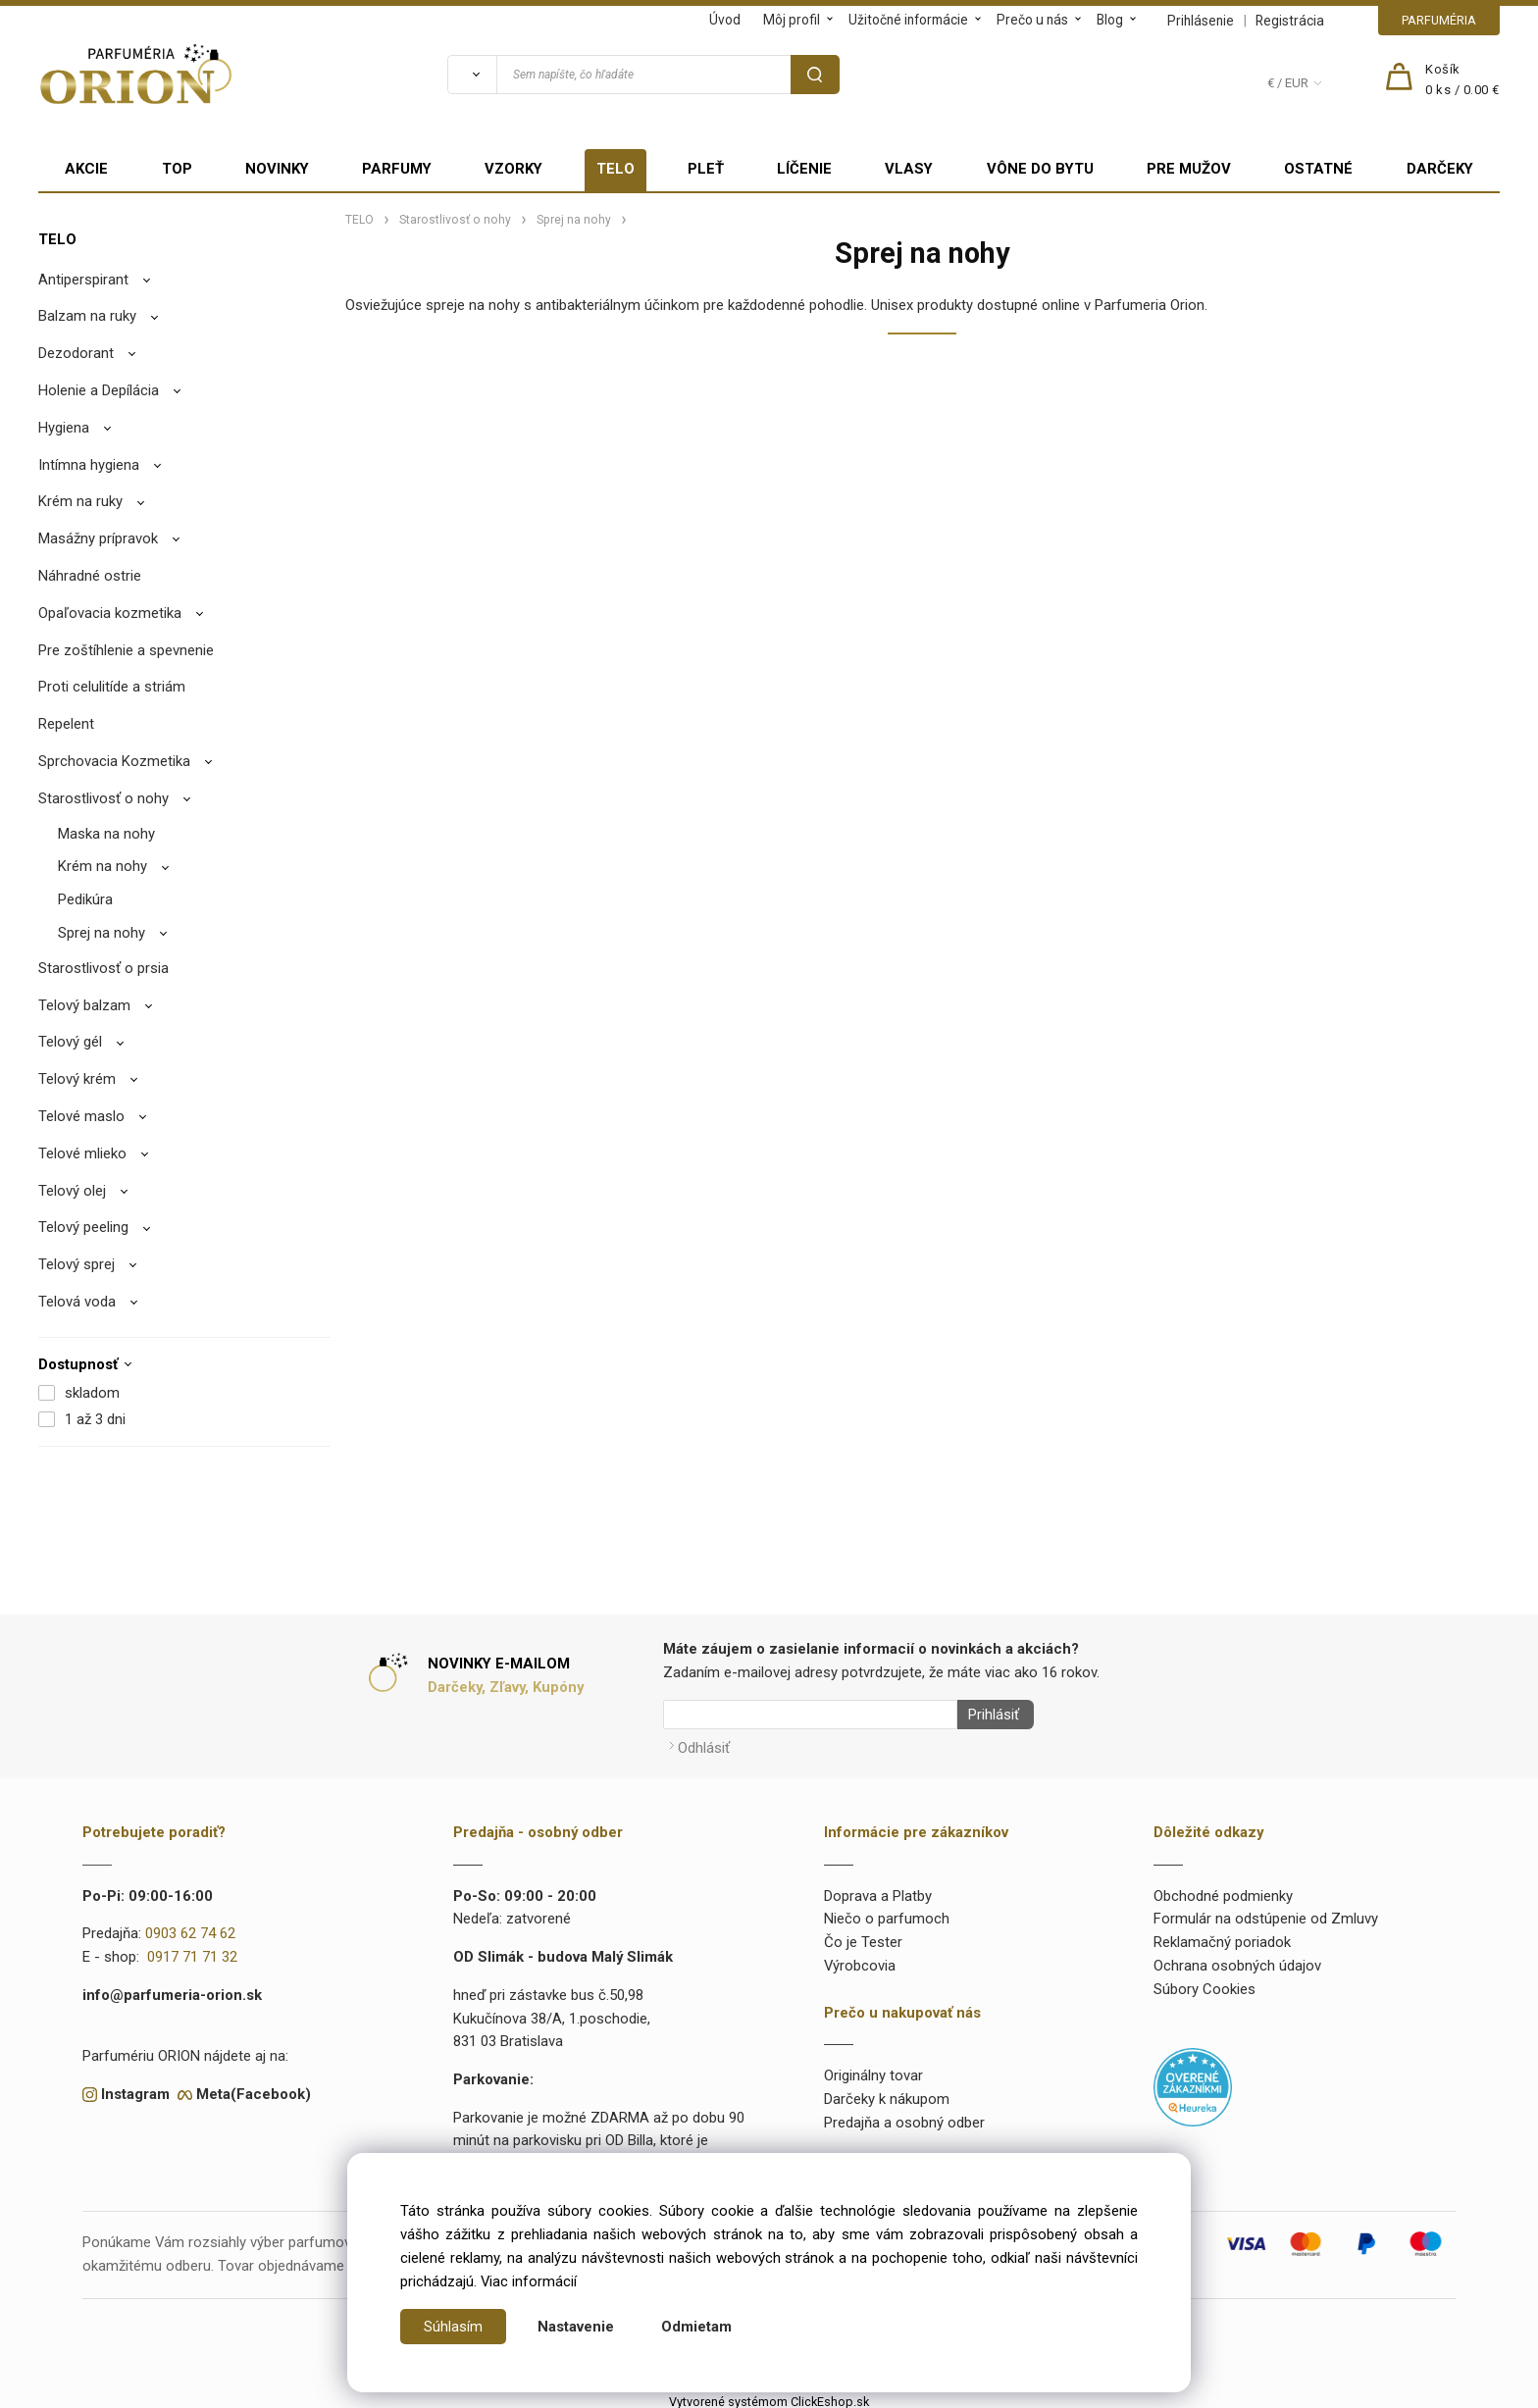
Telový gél (70, 1041)
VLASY (909, 169)
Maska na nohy (106, 834)
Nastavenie (576, 2326)
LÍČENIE (804, 169)
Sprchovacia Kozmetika (114, 761)
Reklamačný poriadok (1222, 1936)
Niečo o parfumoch (886, 1913)
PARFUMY (397, 169)
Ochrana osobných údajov (1237, 1960)
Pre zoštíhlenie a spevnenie (126, 650)
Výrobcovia (860, 1960)
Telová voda (77, 1301)
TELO (615, 169)
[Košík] (1462, 80)
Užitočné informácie (908, 19)
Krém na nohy (102, 866)
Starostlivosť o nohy (103, 798)
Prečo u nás (1032, 19)
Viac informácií (529, 2281)
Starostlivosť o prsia (103, 968)
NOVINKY (277, 169)
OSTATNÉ (1318, 169)
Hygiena (63, 427)
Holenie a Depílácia (98, 390)
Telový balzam (84, 1005)
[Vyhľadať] (471, 74)
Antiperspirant (83, 279)
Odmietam (696, 2326)
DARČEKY (1440, 169)
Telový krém (77, 1079)
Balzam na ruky (87, 316)
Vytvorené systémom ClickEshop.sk (769, 2395)
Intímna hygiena (88, 465)
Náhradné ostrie (89, 576)
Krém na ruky (80, 501)
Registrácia (1290, 20)
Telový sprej (76, 1264)
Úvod (725, 19)
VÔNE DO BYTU (1040, 169)
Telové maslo (81, 1116)
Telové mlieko (82, 1153)
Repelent (66, 724)
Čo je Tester (863, 1936)
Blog (1110, 19)
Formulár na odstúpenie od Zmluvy (1266, 1913)
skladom (92, 1393)
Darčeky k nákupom (886, 2093)
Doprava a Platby (878, 1890)
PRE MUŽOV (1189, 169)
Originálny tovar (873, 2070)
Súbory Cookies (1205, 1983)
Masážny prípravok (98, 538)
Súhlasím (453, 2326)
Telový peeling (83, 1227)
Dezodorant (76, 353)
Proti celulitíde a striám (111, 686)
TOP (177, 169)
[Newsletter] (810, 1714)
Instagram (135, 2088)
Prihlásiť (987, 1714)
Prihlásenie (1200, 20)
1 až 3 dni (95, 1419)
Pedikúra (85, 899)
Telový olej (72, 1191)
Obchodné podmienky (1223, 1890)
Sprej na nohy (101, 933)
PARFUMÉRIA (1439, 20)
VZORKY (513, 169)
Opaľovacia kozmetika (109, 613)
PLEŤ (706, 169)
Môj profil (791, 19)
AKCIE (86, 169)
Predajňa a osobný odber (904, 2117)
